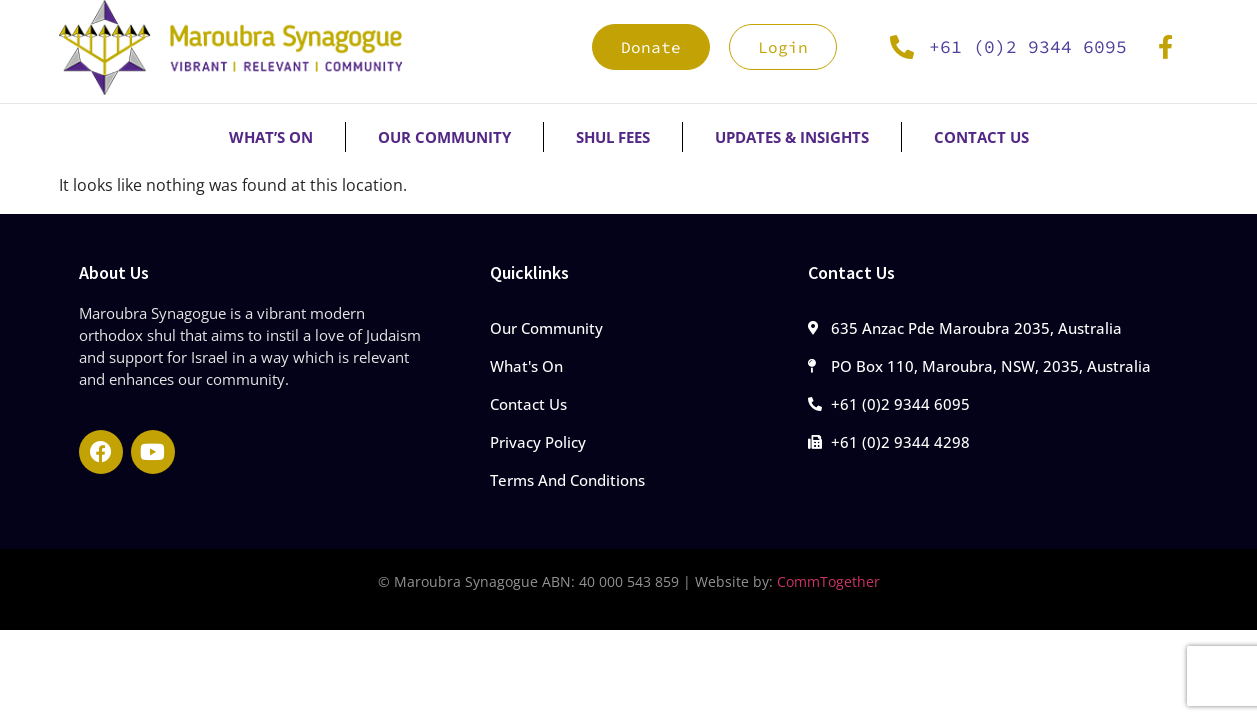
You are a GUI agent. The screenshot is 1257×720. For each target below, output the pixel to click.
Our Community (444, 137)
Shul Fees (613, 137)
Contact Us (981, 137)
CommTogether (828, 581)
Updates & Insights (792, 137)
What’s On (271, 137)
